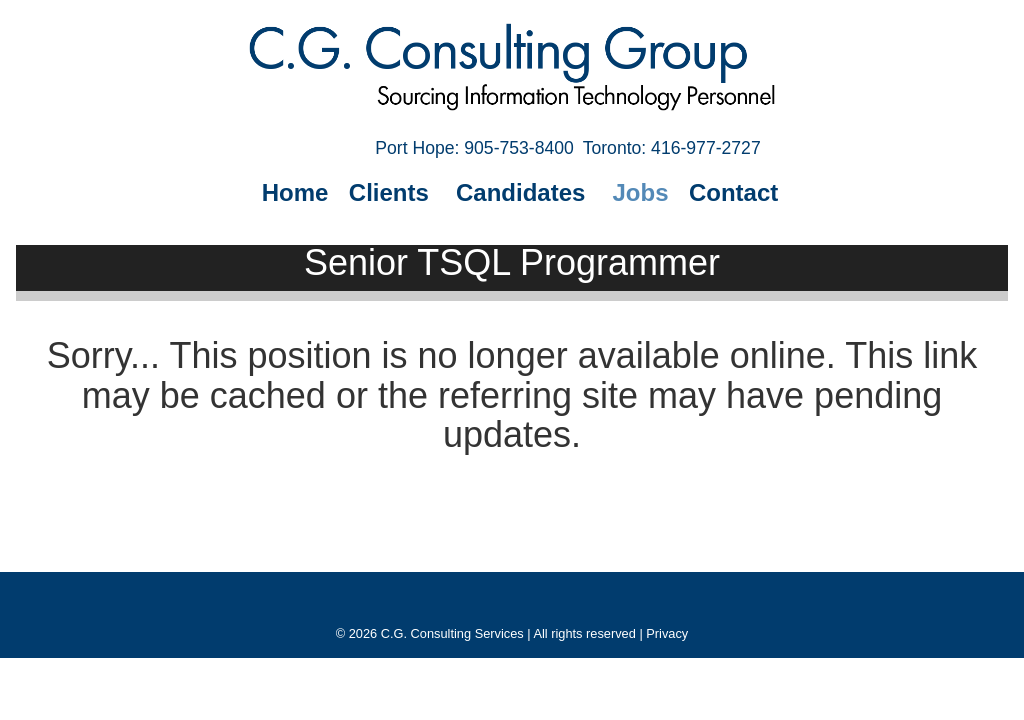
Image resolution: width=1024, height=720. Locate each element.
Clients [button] (392, 192)
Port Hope (474, 148)
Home (295, 192)
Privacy (667, 633)
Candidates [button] (524, 192)
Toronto (672, 148)
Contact (733, 192)
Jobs (640, 192)
